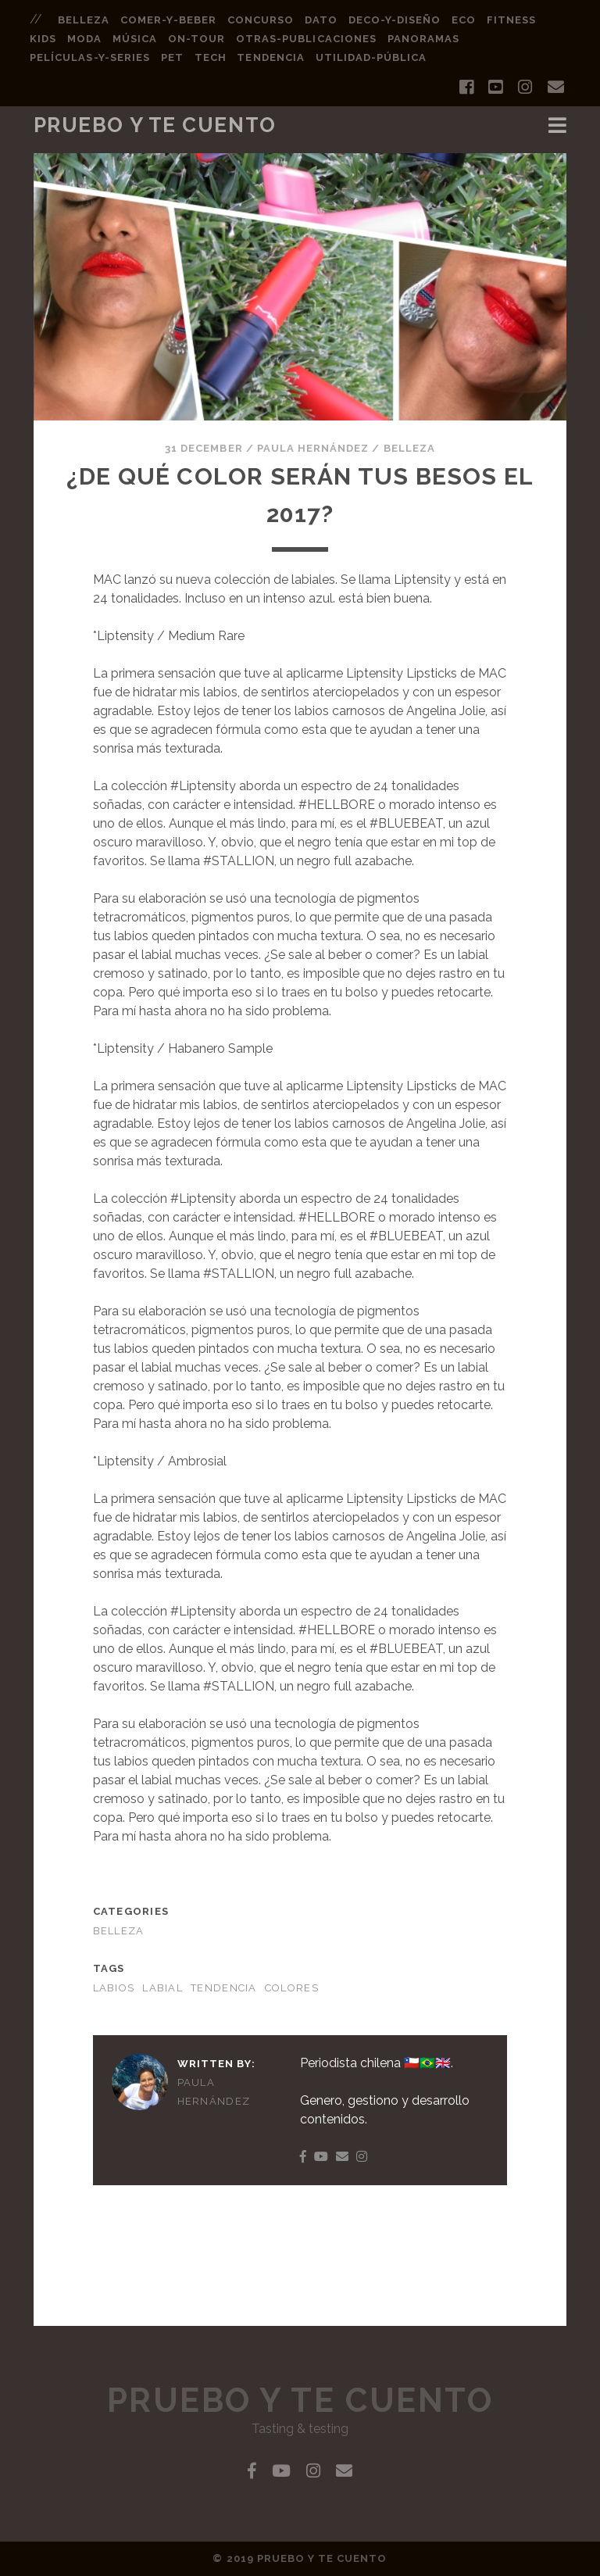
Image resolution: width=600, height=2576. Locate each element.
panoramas (423, 39)
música (134, 39)
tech (211, 57)
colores (292, 1988)
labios (114, 1988)
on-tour (196, 39)
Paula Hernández (313, 448)
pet (172, 57)
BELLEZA (409, 448)
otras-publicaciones (306, 39)
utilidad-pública (371, 57)
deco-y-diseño (394, 20)
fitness (511, 20)
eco (464, 20)
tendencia (270, 57)
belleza (83, 20)
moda (84, 39)
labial (162, 1988)
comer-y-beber (168, 20)
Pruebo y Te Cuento (155, 125)
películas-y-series (90, 57)
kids (43, 39)
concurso (260, 20)
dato (321, 20)
